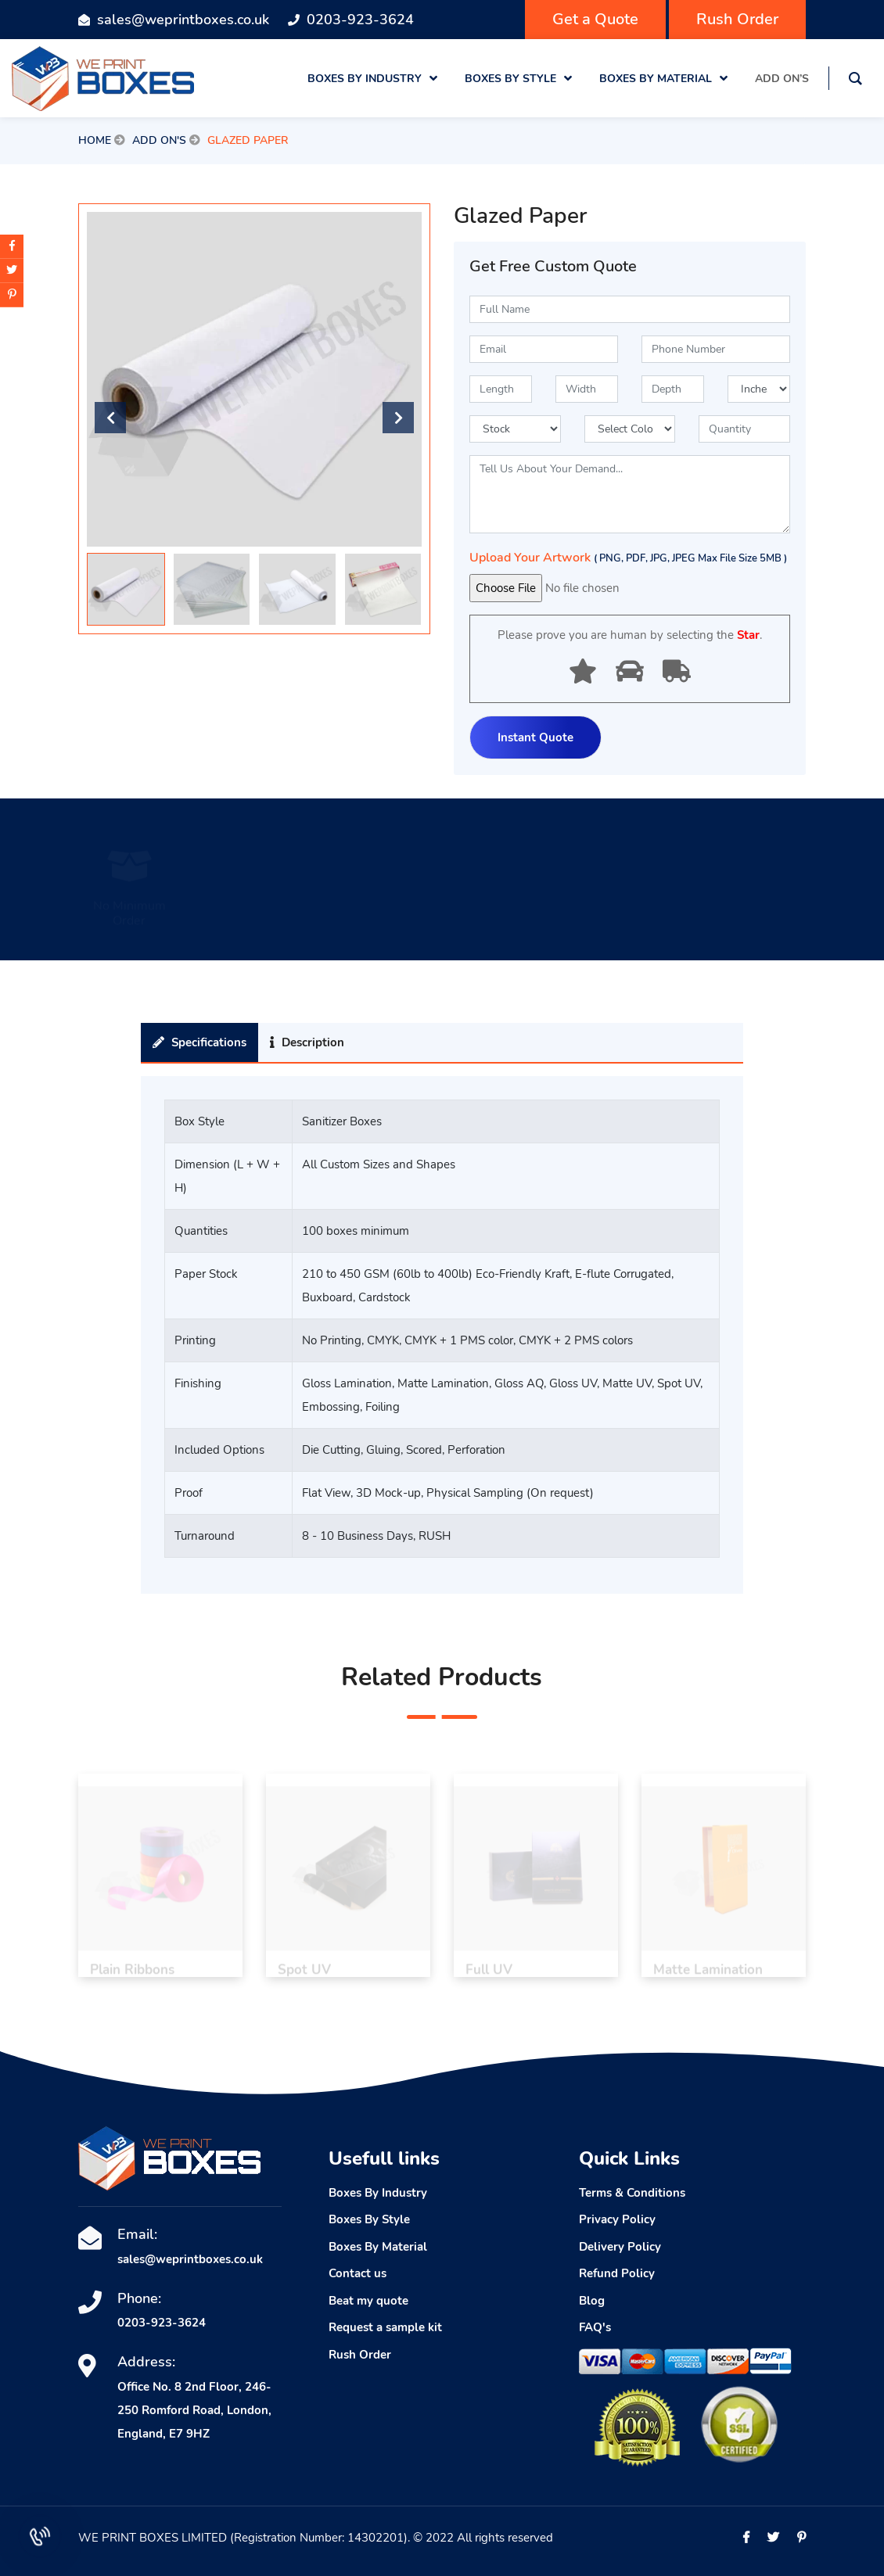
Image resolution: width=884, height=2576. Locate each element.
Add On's (159, 140)
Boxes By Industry (378, 2193)
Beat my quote (368, 2301)
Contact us (357, 2273)
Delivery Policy (620, 2247)
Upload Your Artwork (628, 557)
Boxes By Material (378, 2247)
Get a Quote (595, 19)
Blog (592, 2301)
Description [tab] (307, 1042)
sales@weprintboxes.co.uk (183, 19)
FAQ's (595, 2327)
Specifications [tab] (199, 1042)
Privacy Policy (617, 2219)
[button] (398, 417)
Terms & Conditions (632, 2193)
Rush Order (737, 19)
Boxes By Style (369, 2219)
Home (94, 140)
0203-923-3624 (360, 19)
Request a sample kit (385, 2327)
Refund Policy (617, 2273)
